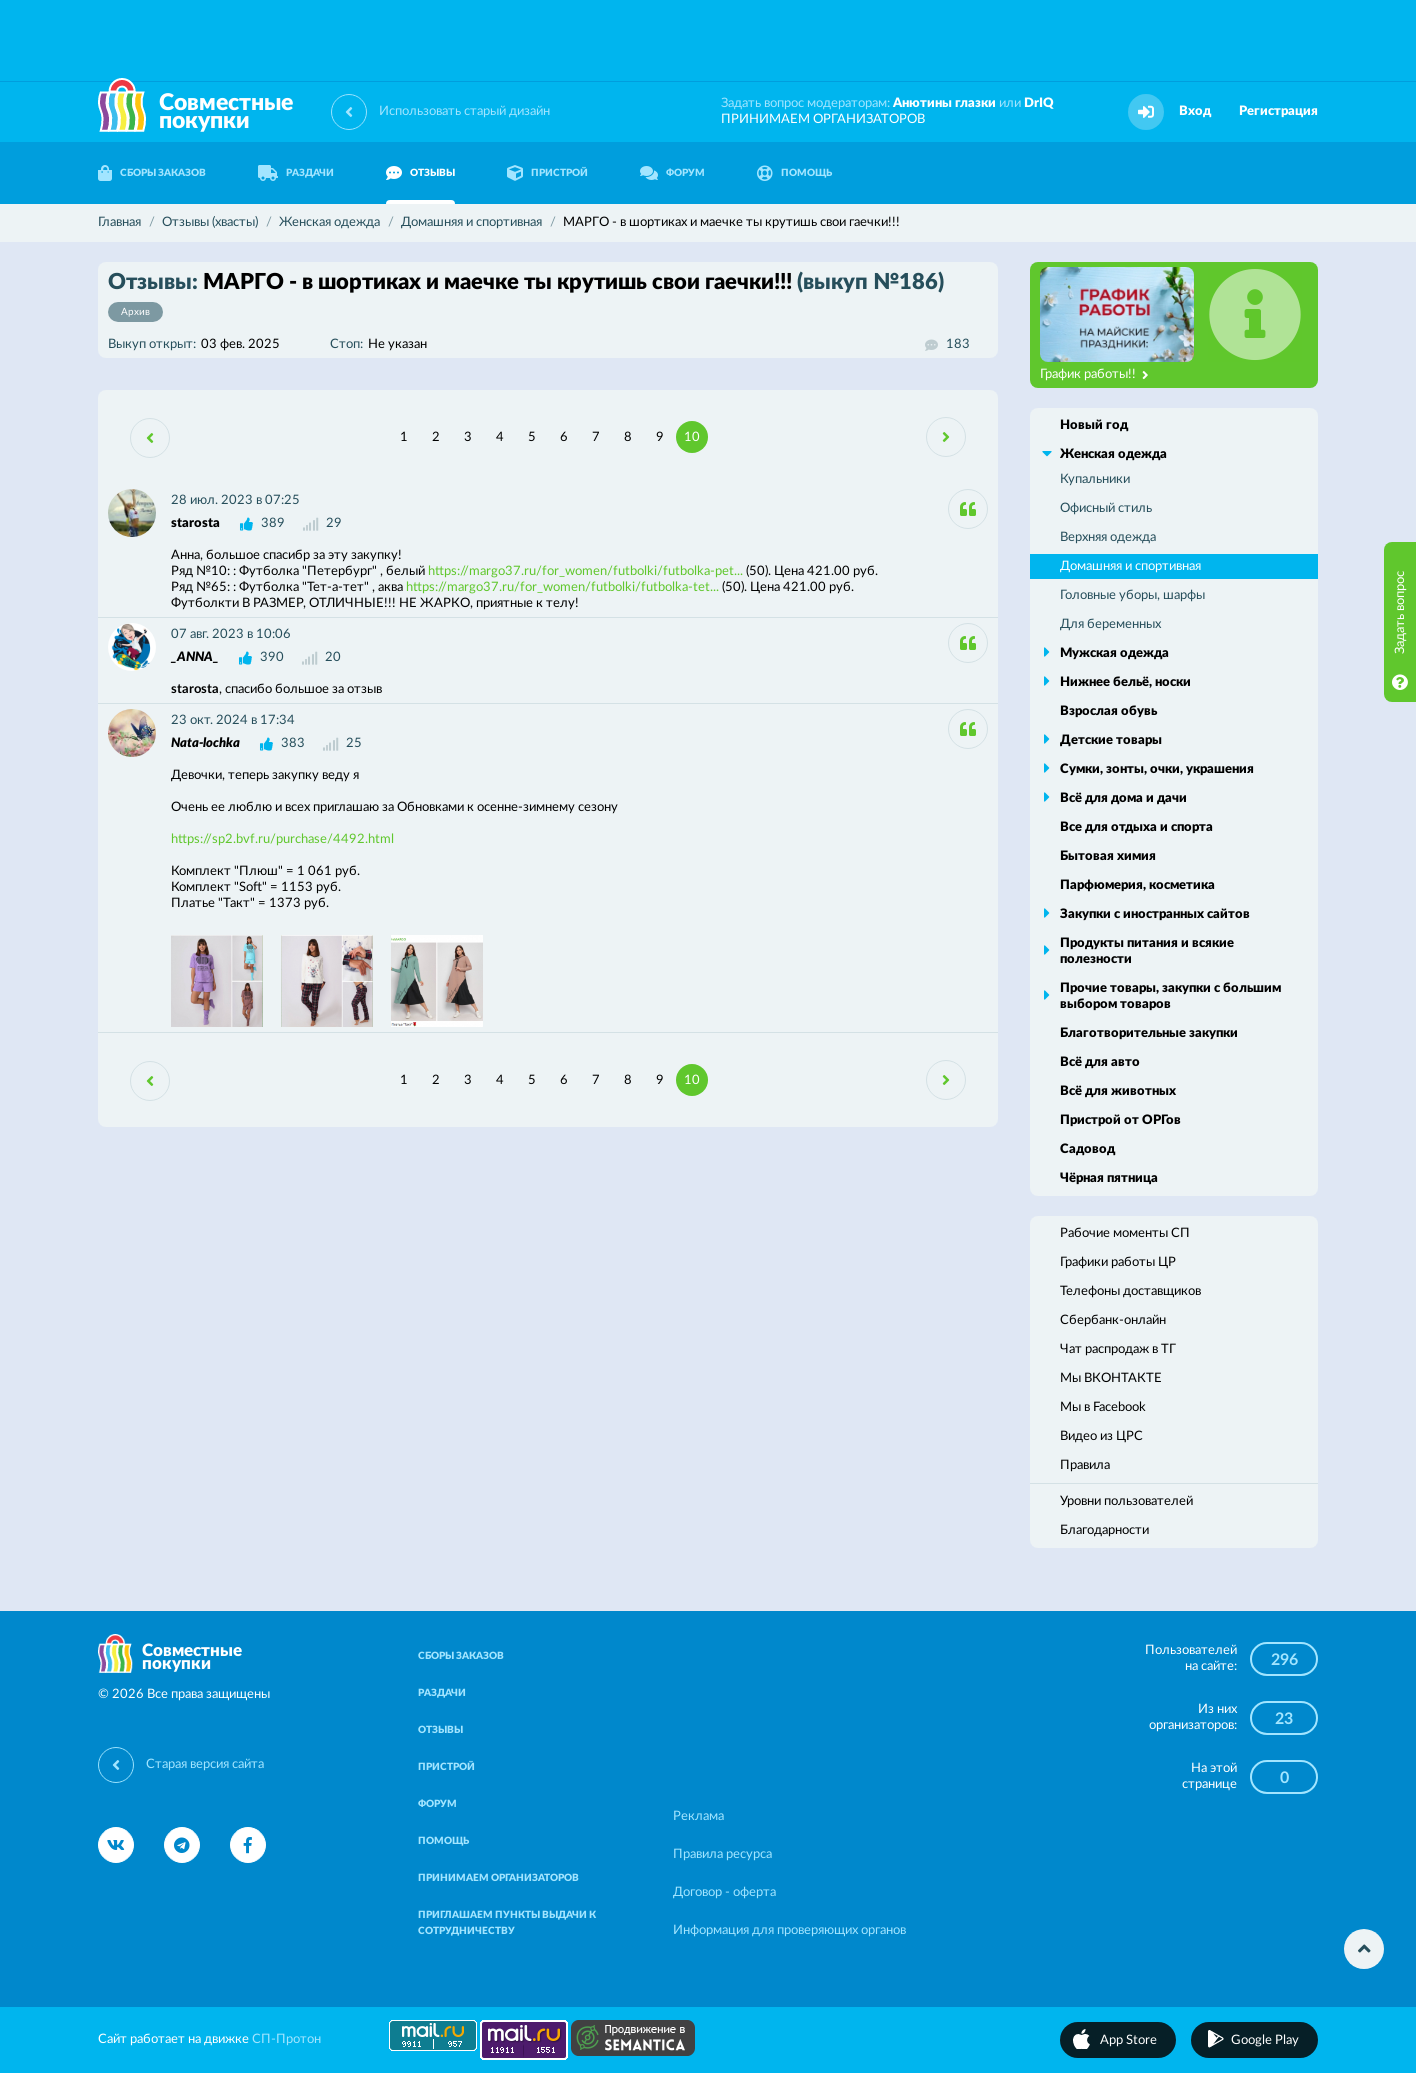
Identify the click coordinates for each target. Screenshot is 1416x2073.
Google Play (1265, 2040)
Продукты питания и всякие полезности (1147, 951)
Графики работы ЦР (1118, 1262)
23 (1284, 1719)
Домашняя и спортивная (1130, 566)
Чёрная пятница (1109, 1178)
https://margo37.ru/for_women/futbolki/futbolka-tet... (562, 587)
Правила (1085, 1465)
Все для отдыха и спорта (1136, 827)
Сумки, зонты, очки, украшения (1157, 769)
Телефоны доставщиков (1130, 1291)
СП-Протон (286, 2039)
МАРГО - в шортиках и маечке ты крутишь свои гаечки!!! (526, 296)
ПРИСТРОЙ (547, 173)
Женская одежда (1113, 454)
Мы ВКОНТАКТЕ (1111, 1378)
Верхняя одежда (1108, 537)
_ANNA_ (195, 657)
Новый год (1094, 425)
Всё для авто (1100, 1062)
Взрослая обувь (1108, 711)
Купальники (1095, 479)
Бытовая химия (1108, 856)
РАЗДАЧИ (296, 173)
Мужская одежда (1114, 653)
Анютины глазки (944, 103)
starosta (195, 523)
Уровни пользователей (1126, 1501)
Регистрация (1278, 111)
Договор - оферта (724, 1892)
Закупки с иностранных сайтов (1155, 914)
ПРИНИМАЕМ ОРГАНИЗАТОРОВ (823, 119)
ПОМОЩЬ (794, 173)
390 (272, 657)
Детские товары (1111, 740)
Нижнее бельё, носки (1125, 682)
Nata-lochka (205, 743)
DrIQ (1039, 103)
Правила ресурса (722, 1854)
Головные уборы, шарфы (1132, 595)
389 (273, 523)
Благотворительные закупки (1149, 1033)
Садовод (1087, 1149)
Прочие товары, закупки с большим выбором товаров (1170, 996)
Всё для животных (1118, 1091)
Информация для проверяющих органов (789, 1930)
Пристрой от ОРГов (1120, 1120)
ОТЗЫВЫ (420, 173)
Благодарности (1104, 1530)
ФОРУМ (672, 173)
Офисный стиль (1106, 508)
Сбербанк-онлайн (1113, 1320)
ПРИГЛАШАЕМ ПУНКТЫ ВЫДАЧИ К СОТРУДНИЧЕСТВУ (507, 1923)
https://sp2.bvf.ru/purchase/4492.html (282, 839)
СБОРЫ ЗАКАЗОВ (152, 173)
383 (293, 743)
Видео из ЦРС (1101, 1436)
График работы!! (1094, 375)
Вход (1195, 111)
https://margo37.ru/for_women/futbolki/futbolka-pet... (585, 571)
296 (1284, 1660)
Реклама (698, 1816)
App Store (1128, 2040)
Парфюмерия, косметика (1137, 885)
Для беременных (1110, 624)
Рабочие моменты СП (1125, 1233)
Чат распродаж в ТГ (1118, 1349)
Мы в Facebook (1103, 1407)
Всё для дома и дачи (1123, 798)
